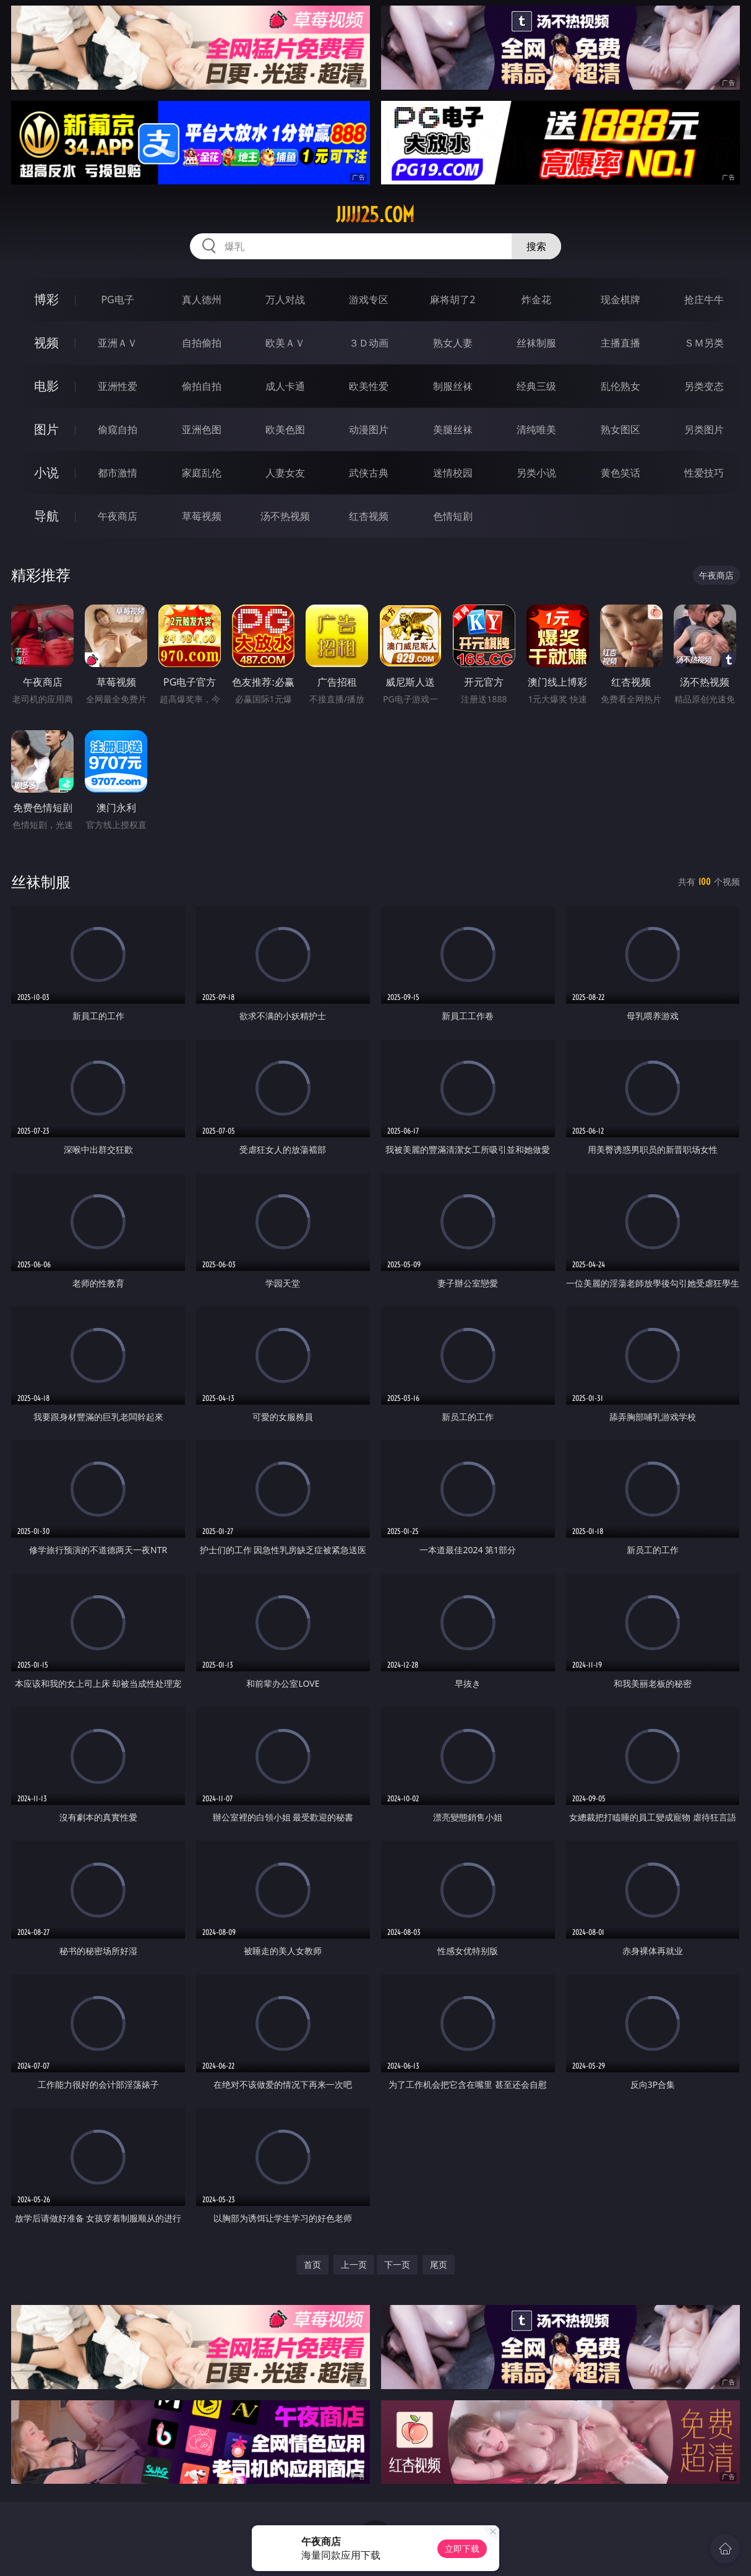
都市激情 (117, 473)
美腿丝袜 (453, 429)
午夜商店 (117, 516)
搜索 (536, 246)
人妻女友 (285, 473)
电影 (46, 385)
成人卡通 (285, 386)
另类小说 (536, 473)
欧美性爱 (368, 386)
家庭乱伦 (201, 473)
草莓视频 (201, 516)
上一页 (354, 2264)
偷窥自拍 (117, 429)
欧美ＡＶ (285, 343)
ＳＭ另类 (704, 343)
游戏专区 (368, 299)
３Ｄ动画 (368, 343)
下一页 (397, 2264)
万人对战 (285, 299)
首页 (312, 2264)
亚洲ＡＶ (117, 343)
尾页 (438, 2264)
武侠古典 (368, 473)
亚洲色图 (201, 429)
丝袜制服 (536, 343)
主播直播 (620, 343)
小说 (46, 472)
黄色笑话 (620, 473)
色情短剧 (453, 516)
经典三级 (536, 386)
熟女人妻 (453, 343)
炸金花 (536, 299)
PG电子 (117, 299)
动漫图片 (368, 429)
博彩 (46, 299)
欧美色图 (285, 429)
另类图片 (704, 429)
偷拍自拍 (201, 386)
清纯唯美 (536, 429)
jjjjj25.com (375, 214)
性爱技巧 (704, 473)
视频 (46, 342)
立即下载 (462, 2548)
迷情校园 (453, 473)
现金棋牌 (620, 299)
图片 (46, 429)
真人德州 (201, 299)
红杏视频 (368, 516)
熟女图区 (620, 429)
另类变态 (704, 386)
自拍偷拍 (201, 343)
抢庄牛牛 (704, 299)
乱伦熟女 (620, 386)
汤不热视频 (285, 516)
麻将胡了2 (452, 299)
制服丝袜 (453, 386)
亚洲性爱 (117, 386)
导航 (46, 515)
